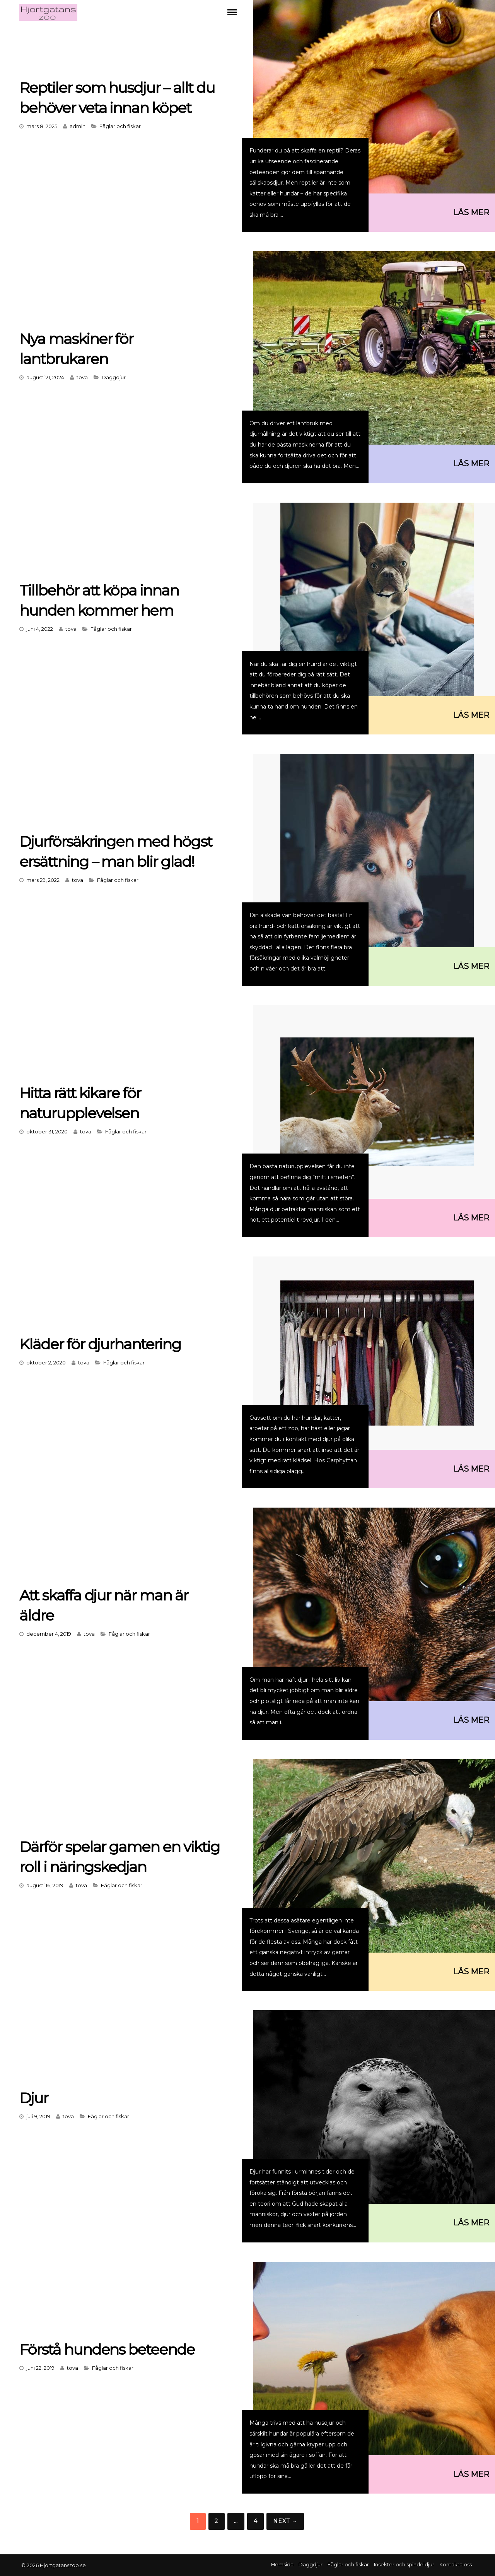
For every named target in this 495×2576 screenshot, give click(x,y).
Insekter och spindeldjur (404, 2564)
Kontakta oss (455, 2564)
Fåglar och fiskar (120, 126)
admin (77, 126)
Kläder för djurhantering (102, 1343)
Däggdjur (114, 377)
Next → (285, 2521)
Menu (232, 11)
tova (82, 377)
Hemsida (282, 2564)
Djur (34, 2097)
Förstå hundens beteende (109, 2349)
